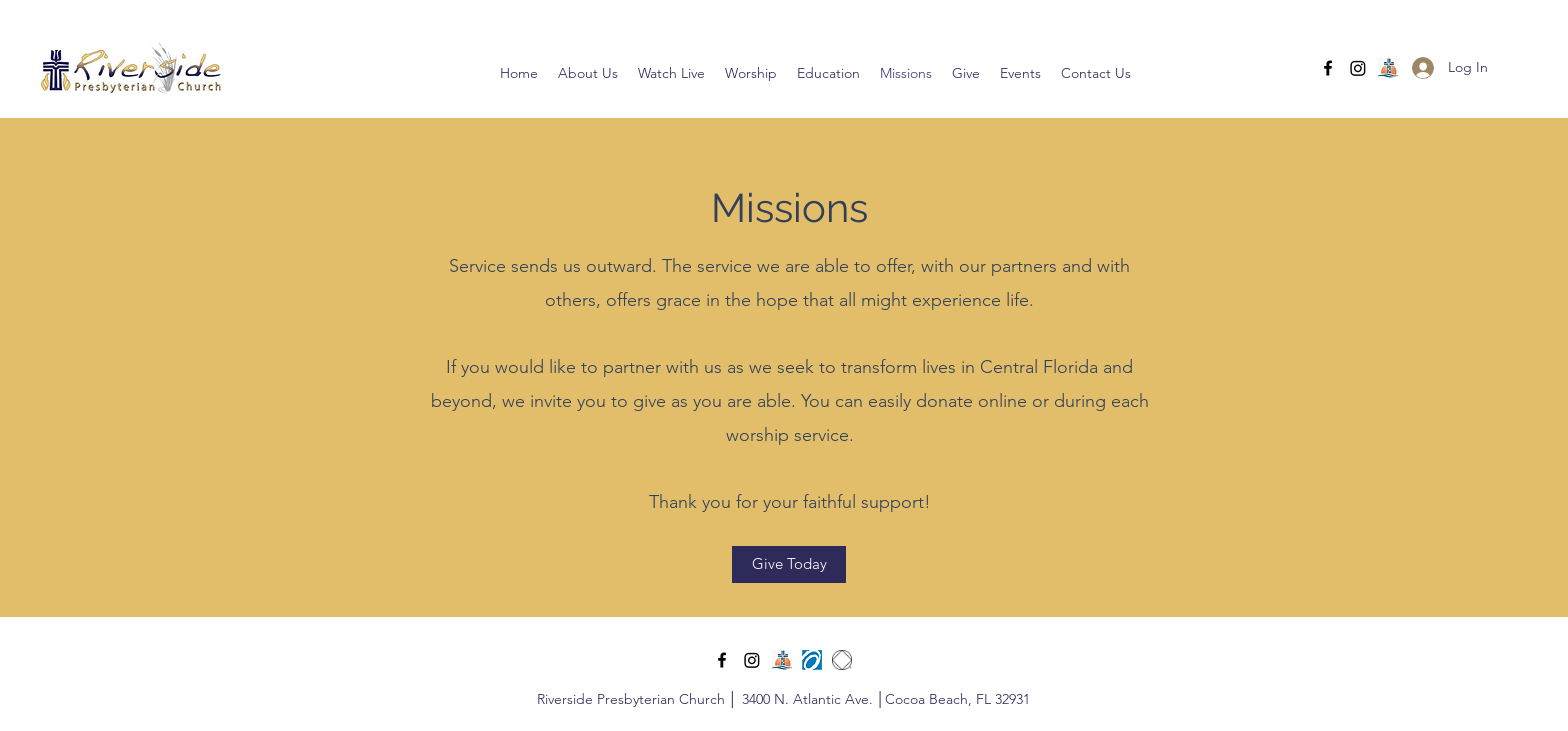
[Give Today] (789, 564)
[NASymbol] (842, 660)
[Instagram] (1358, 68)
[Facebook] (1328, 68)
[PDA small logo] (812, 660)
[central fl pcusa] (1388, 68)
